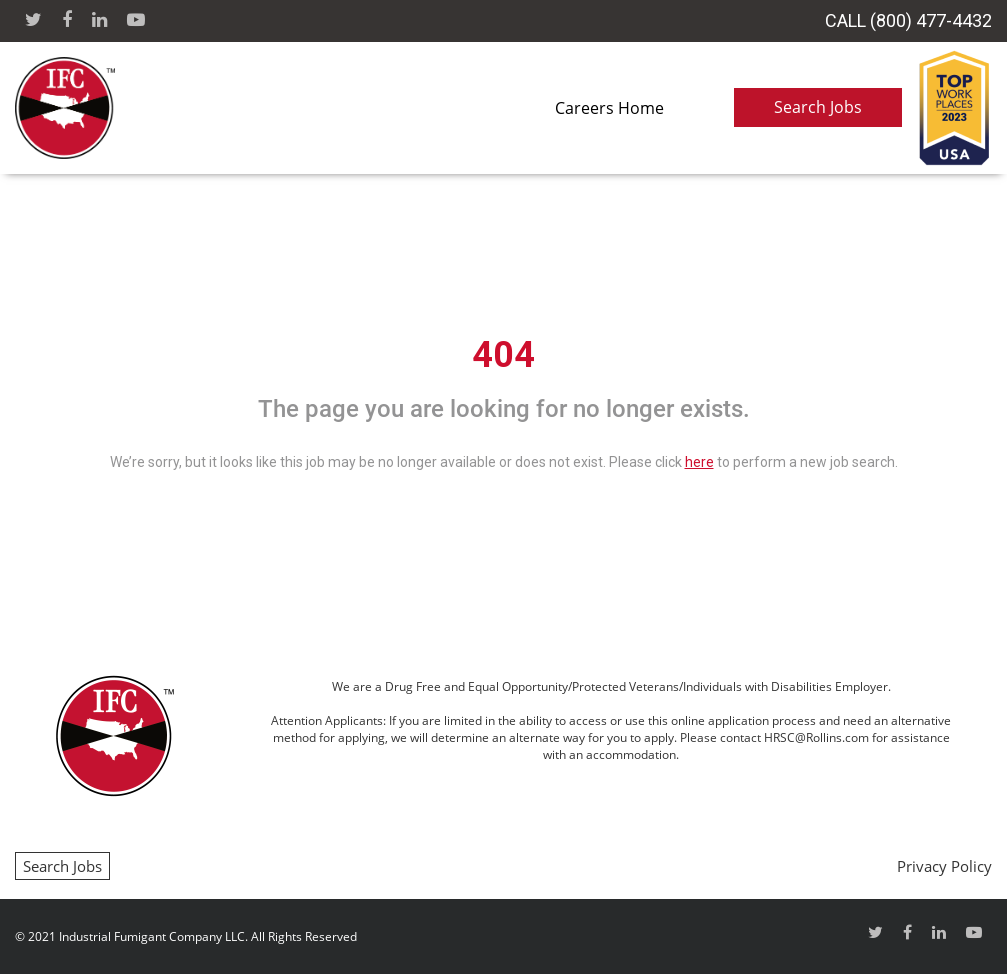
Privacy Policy (944, 866)
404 (503, 355)
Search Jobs (818, 107)
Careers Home (609, 108)
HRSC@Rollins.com (816, 737)
